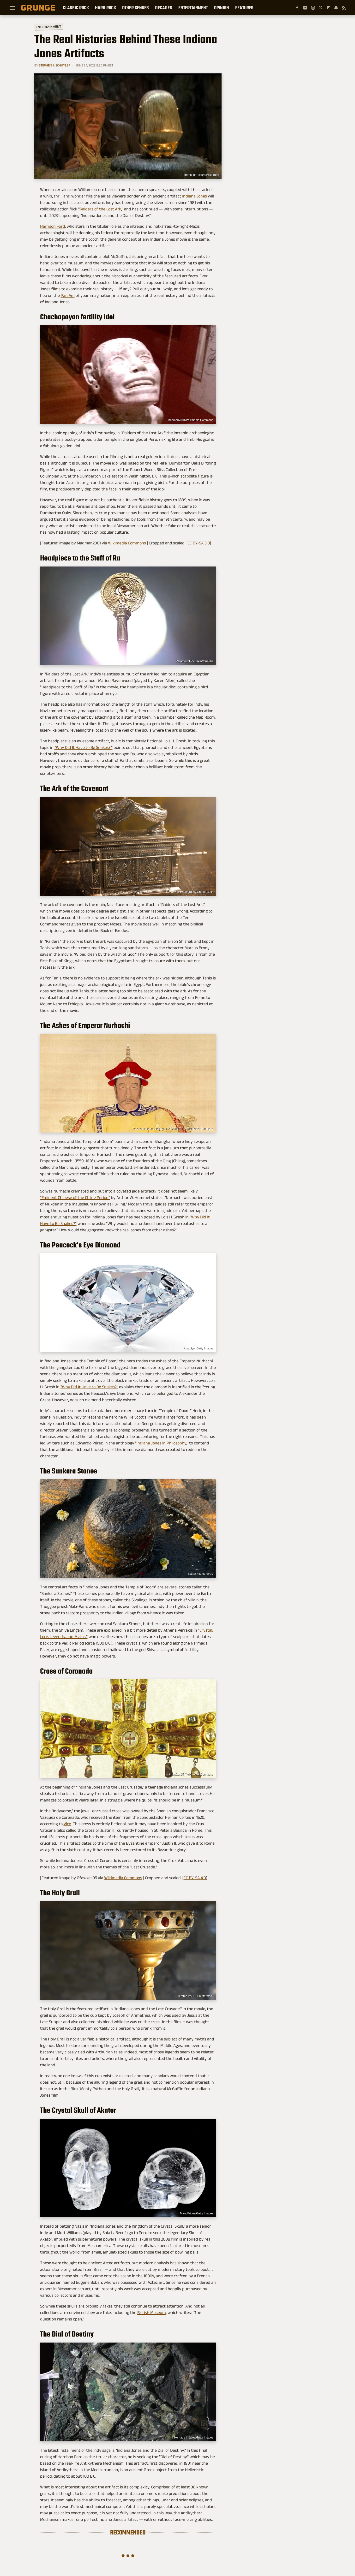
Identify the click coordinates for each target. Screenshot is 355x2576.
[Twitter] (321, 8)
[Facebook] (297, 8)
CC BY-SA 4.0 (195, 1877)
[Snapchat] (336, 8)
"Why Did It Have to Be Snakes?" (89, 1386)
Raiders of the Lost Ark (100, 209)
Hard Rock (105, 8)
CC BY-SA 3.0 (198, 543)
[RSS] (344, 8)
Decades (163, 8)
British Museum (151, 2312)
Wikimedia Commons (127, 543)
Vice (67, 1823)
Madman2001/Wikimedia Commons (190, 420)
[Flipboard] (328, 8)
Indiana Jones (194, 196)
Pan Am (68, 295)
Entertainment (193, 8)
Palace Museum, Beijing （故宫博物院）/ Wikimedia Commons (172, 1128)
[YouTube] (305, 8)
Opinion (221, 8)
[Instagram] (313, 8)
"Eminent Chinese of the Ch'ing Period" (75, 1197)
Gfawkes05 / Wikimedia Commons (191, 1774)
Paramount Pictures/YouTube (200, 174)
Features (244, 8)
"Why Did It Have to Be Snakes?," (83, 747)
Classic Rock (76, 8)
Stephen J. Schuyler (54, 65)
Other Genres (135, 8)
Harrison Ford (52, 226)
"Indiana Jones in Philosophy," (161, 1443)
